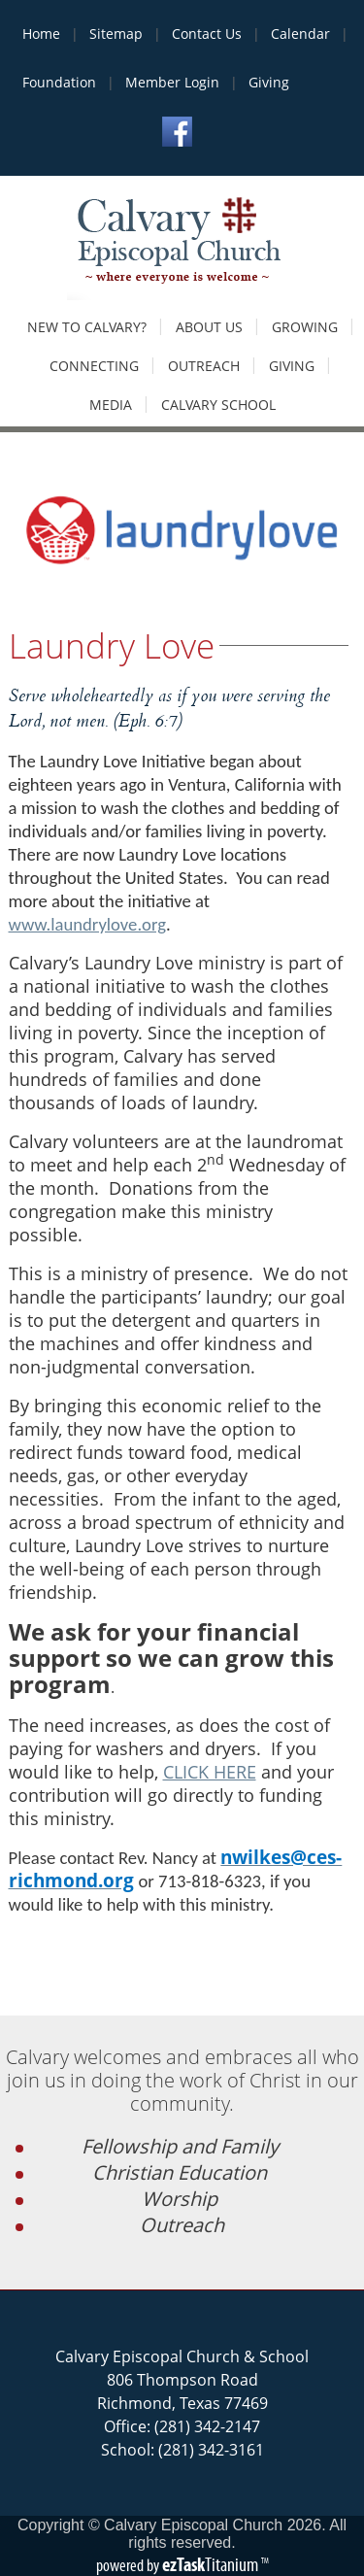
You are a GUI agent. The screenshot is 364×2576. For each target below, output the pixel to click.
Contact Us (207, 33)
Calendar (300, 33)
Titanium (211, 2564)
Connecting (94, 365)
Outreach (204, 365)
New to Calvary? (87, 327)
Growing (305, 327)
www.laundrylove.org (87, 924)
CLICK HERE (209, 1771)
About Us (209, 327)
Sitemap (116, 33)
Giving (268, 82)
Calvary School (218, 404)
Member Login (172, 82)
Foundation (59, 82)
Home (41, 33)
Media (110, 404)
